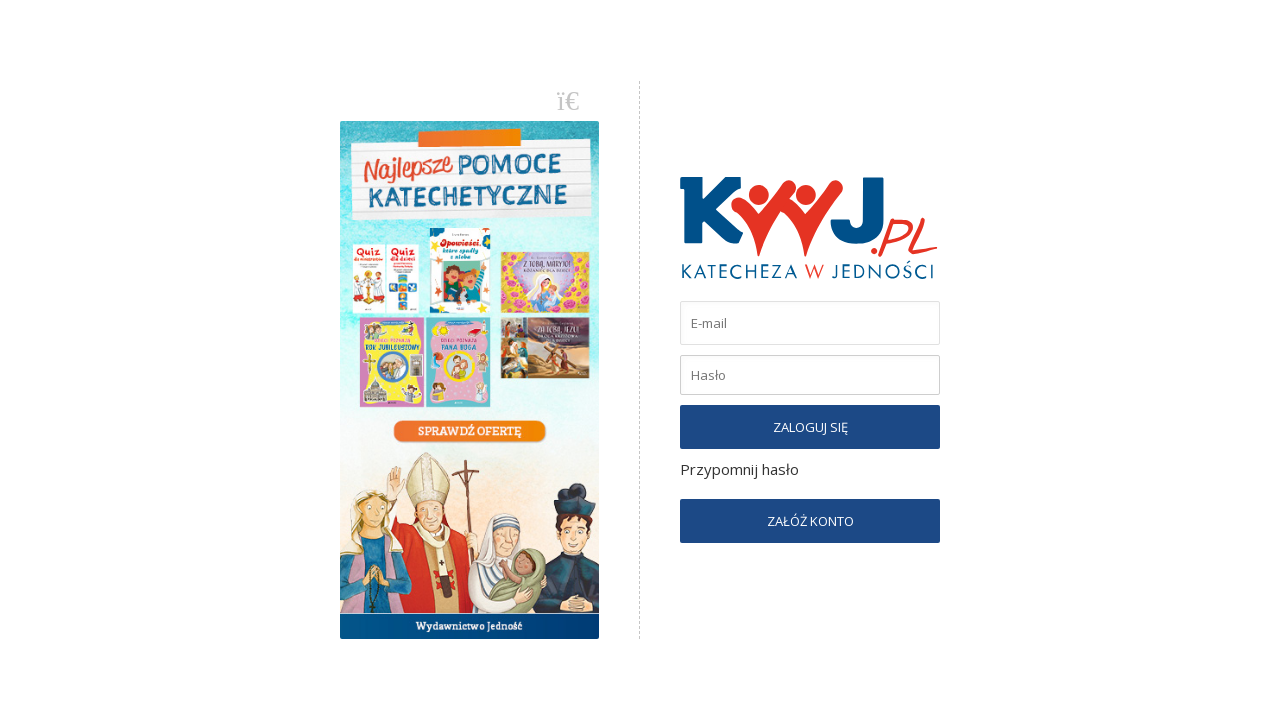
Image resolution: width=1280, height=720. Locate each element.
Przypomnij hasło (739, 469)
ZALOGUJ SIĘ (810, 427)
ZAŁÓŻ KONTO (810, 521)
